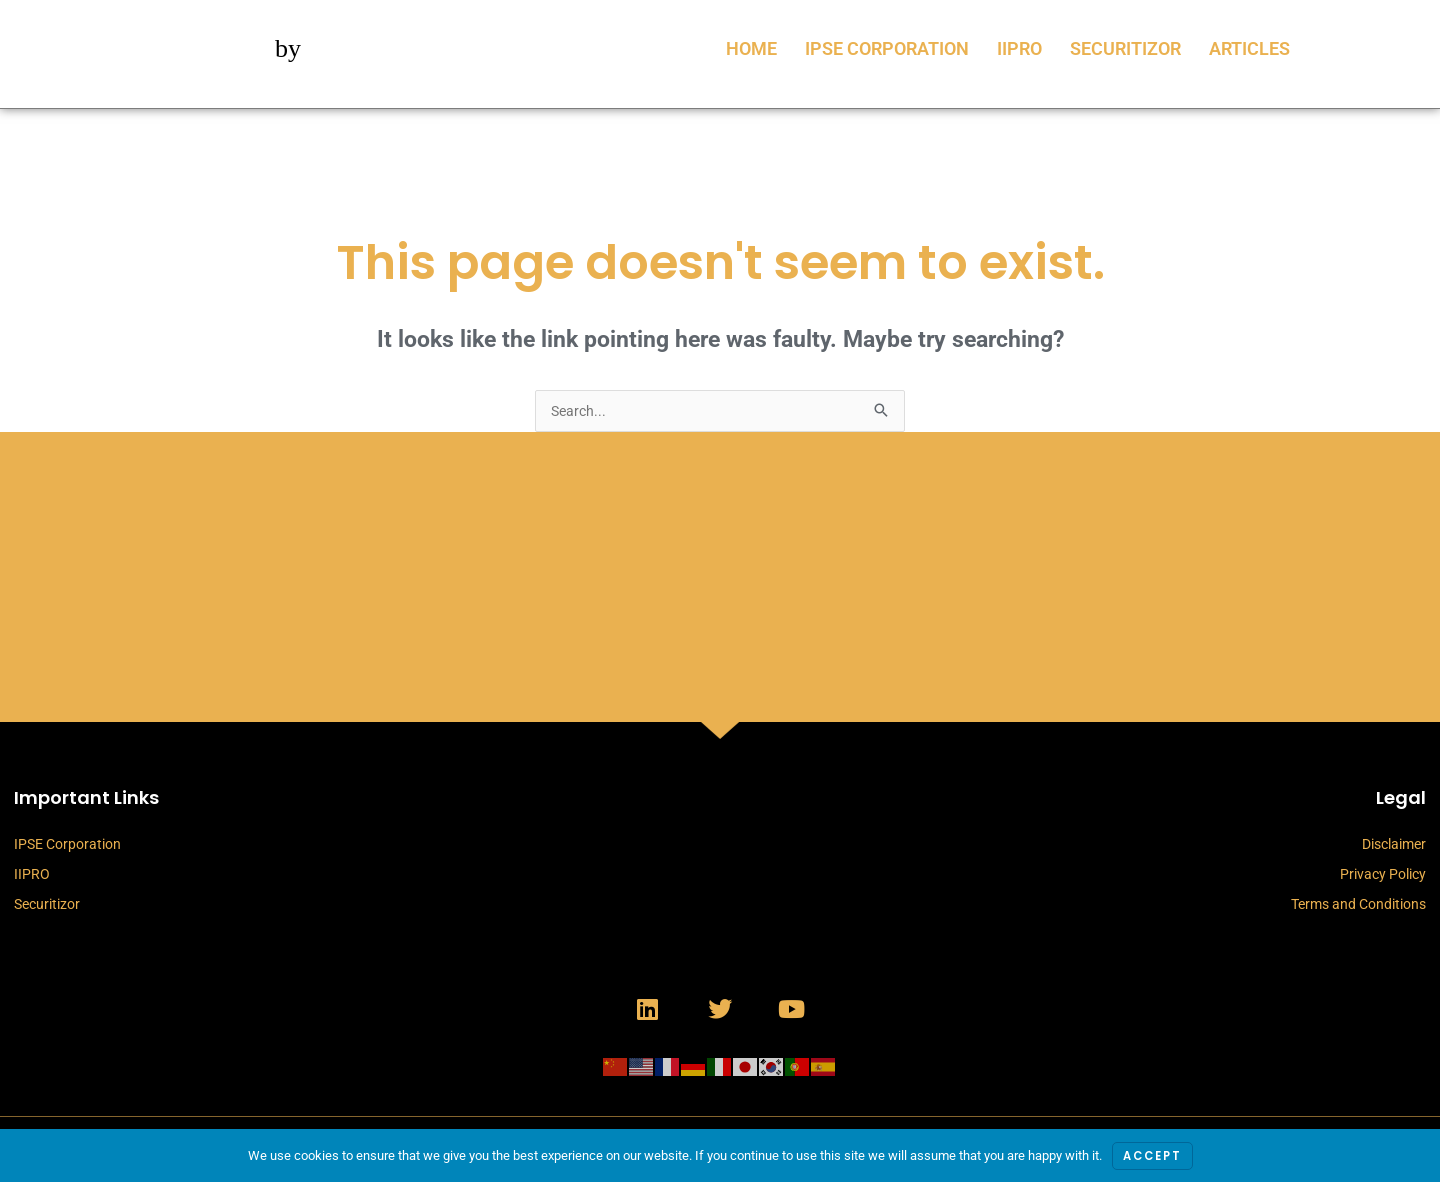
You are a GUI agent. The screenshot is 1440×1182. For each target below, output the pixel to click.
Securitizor (1125, 48)
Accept (1152, 1155)
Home (751, 48)
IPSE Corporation (887, 48)
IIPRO (1019, 48)
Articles (1249, 48)
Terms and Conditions (1358, 906)
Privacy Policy (1383, 876)
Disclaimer (1394, 846)
